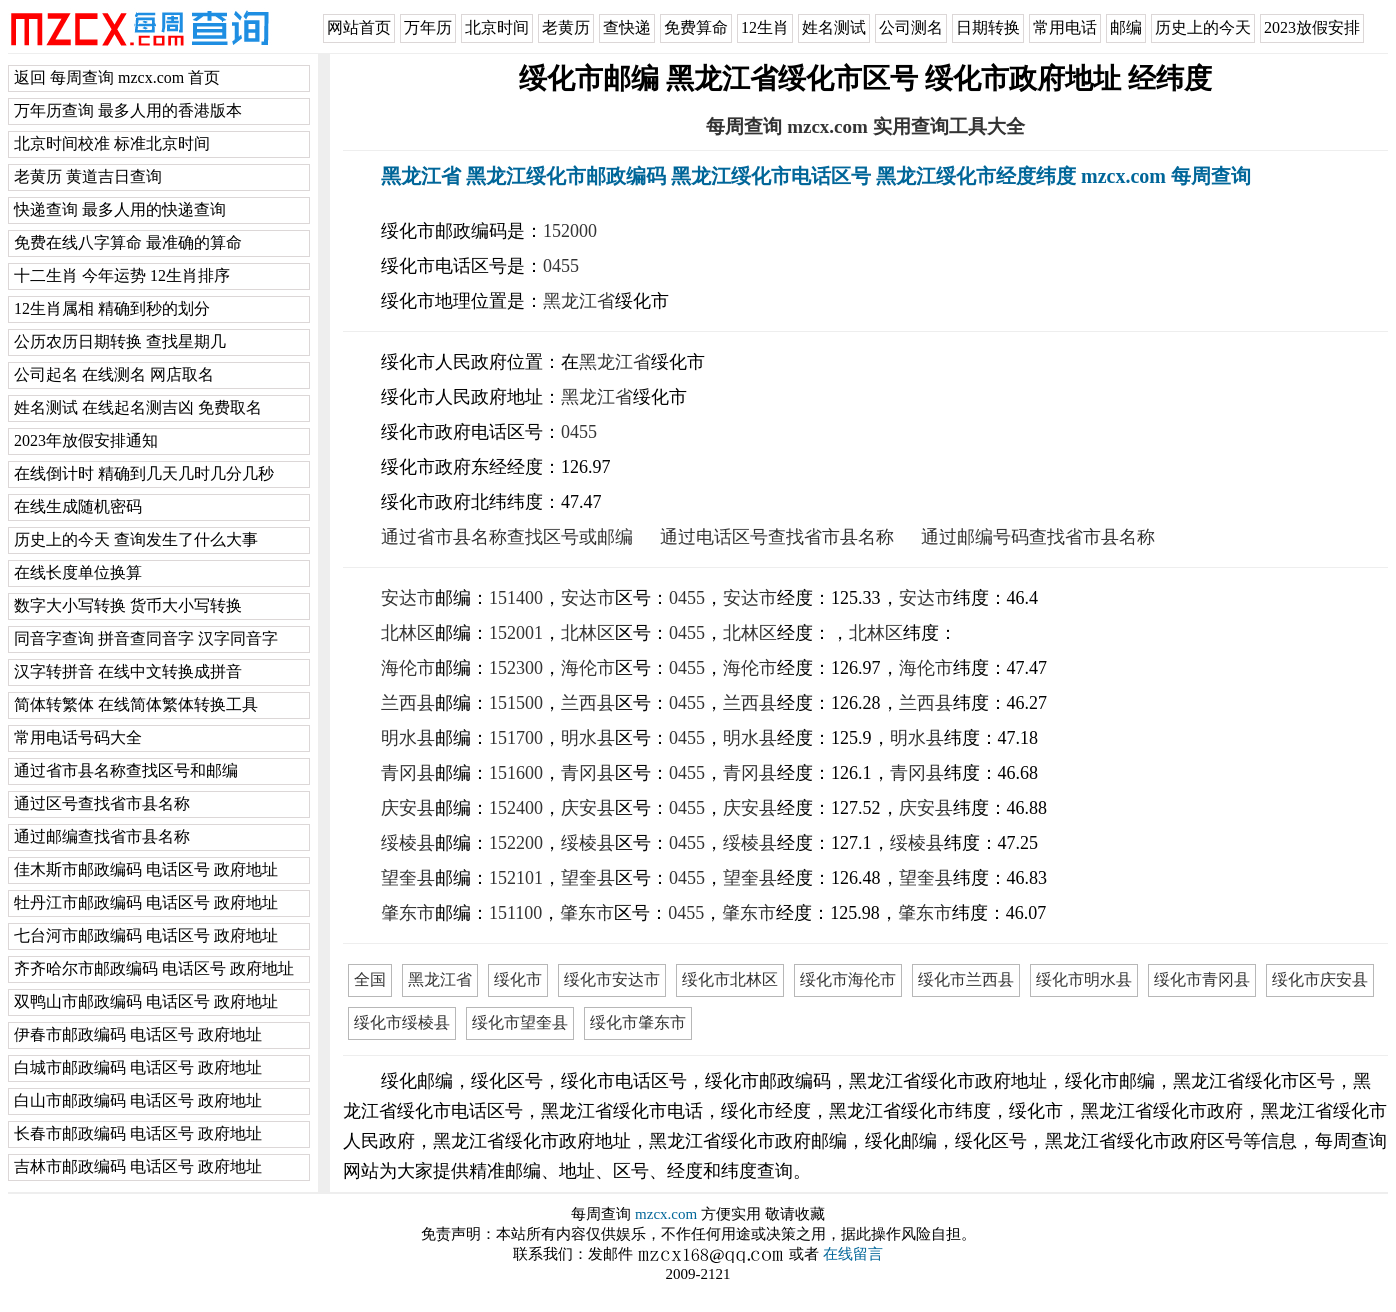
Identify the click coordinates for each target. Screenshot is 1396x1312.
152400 (516, 808)
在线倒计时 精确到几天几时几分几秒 (144, 473)
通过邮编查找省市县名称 (102, 836)
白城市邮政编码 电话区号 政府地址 (138, 1067)
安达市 (408, 598)
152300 (516, 668)
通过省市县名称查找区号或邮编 (507, 537)
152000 (570, 231)
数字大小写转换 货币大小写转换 (128, 605)
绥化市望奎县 (520, 1022)
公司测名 (911, 27)
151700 (516, 738)
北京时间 (497, 27)
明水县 (408, 738)
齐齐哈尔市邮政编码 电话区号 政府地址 (154, 968)
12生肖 (765, 27)
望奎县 (408, 878)
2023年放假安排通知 (86, 440)
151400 (516, 598)
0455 (561, 266)
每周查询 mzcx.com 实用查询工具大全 (865, 126)
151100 (515, 913)
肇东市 (408, 913)
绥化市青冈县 (1202, 979)
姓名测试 (834, 27)
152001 (516, 633)
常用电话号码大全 (78, 737)
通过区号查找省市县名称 (102, 803)
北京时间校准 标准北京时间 (112, 143)
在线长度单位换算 (78, 572)
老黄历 (566, 27)
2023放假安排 (1312, 27)
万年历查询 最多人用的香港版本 (128, 110)
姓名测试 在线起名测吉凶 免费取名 (138, 407)
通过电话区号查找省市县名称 (777, 537)
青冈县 (408, 773)
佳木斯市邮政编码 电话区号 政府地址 (146, 869)
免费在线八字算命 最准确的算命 (128, 242)
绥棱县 (408, 843)
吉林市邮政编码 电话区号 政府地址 (138, 1166)
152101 (516, 878)
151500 (516, 703)
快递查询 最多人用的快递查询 (120, 209)
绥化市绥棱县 (402, 1022)
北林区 (408, 633)
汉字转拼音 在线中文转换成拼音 (128, 671)
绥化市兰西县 (966, 979)
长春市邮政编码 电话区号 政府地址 (138, 1133)
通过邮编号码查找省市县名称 (1038, 537)
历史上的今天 (1203, 27)
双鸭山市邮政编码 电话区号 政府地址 (146, 1001)
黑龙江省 (579, 301)
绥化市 (518, 979)
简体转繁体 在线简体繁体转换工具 (136, 704)
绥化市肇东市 (638, 1022)
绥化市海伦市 (848, 979)
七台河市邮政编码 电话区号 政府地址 (146, 935)
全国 (370, 979)
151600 (516, 773)
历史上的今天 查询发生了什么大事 (136, 539)
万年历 (428, 27)
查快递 (627, 27)
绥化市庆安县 (1320, 979)
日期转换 (988, 27)
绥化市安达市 (612, 979)
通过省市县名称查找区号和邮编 (126, 770)
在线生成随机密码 (78, 506)
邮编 (1126, 27)
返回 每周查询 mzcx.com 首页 (117, 77)
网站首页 (359, 27)
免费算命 (696, 27)
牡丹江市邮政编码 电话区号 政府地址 (146, 902)
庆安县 (408, 808)
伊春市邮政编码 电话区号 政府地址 (138, 1034)
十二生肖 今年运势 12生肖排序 (122, 275)
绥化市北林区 (730, 979)
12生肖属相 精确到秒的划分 (112, 308)
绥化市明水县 (1084, 979)
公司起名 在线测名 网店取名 (114, 374)
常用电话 (1065, 27)
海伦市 (408, 668)
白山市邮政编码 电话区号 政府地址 (138, 1100)
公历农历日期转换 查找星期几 (120, 341)
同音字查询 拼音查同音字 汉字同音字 (146, 638)
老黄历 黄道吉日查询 (88, 176)
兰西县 (408, 703)
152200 (516, 843)
